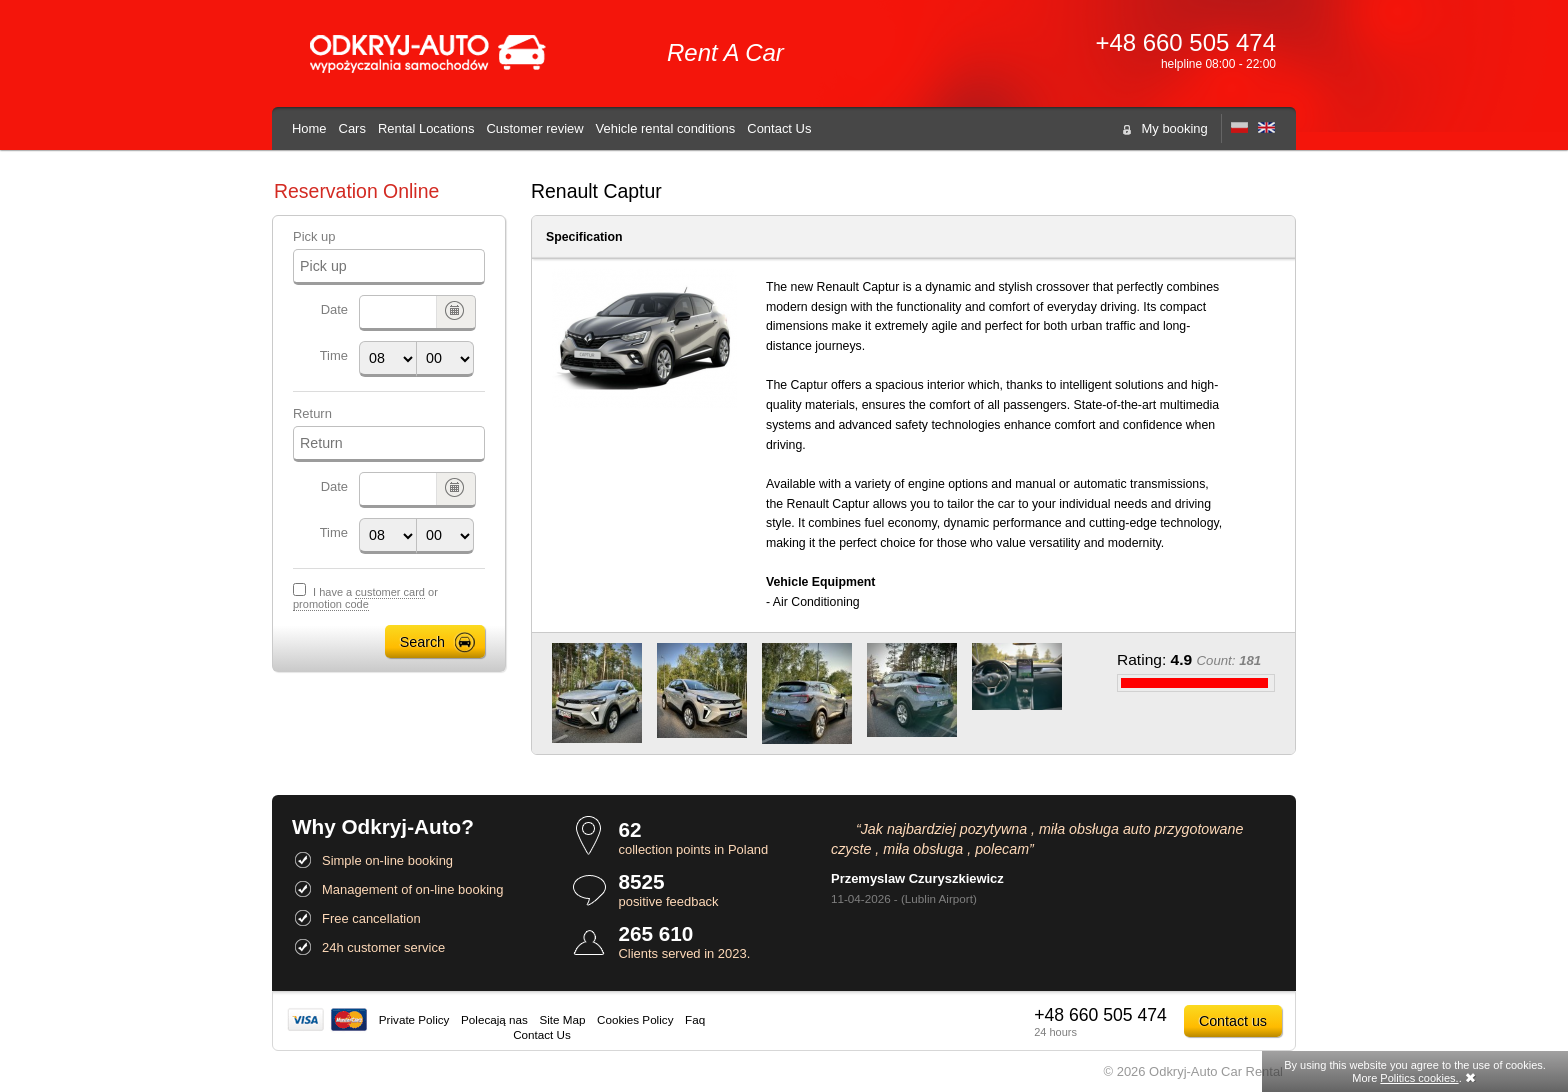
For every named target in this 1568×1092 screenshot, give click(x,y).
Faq (695, 1019)
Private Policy (414, 1019)
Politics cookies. (1419, 1078)
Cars (352, 128)
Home (309, 128)
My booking (1175, 128)
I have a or (365, 598)
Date (334, 309)
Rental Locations (426, 128)
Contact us (1233, 1021)
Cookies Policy (635, 1019)
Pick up (314, 236)
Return (312, 413)
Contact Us (779, 128)
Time (334, 355)
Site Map (562, 1019)
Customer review (534, 128)
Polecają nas (494, 1019)
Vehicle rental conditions (666, 128)
